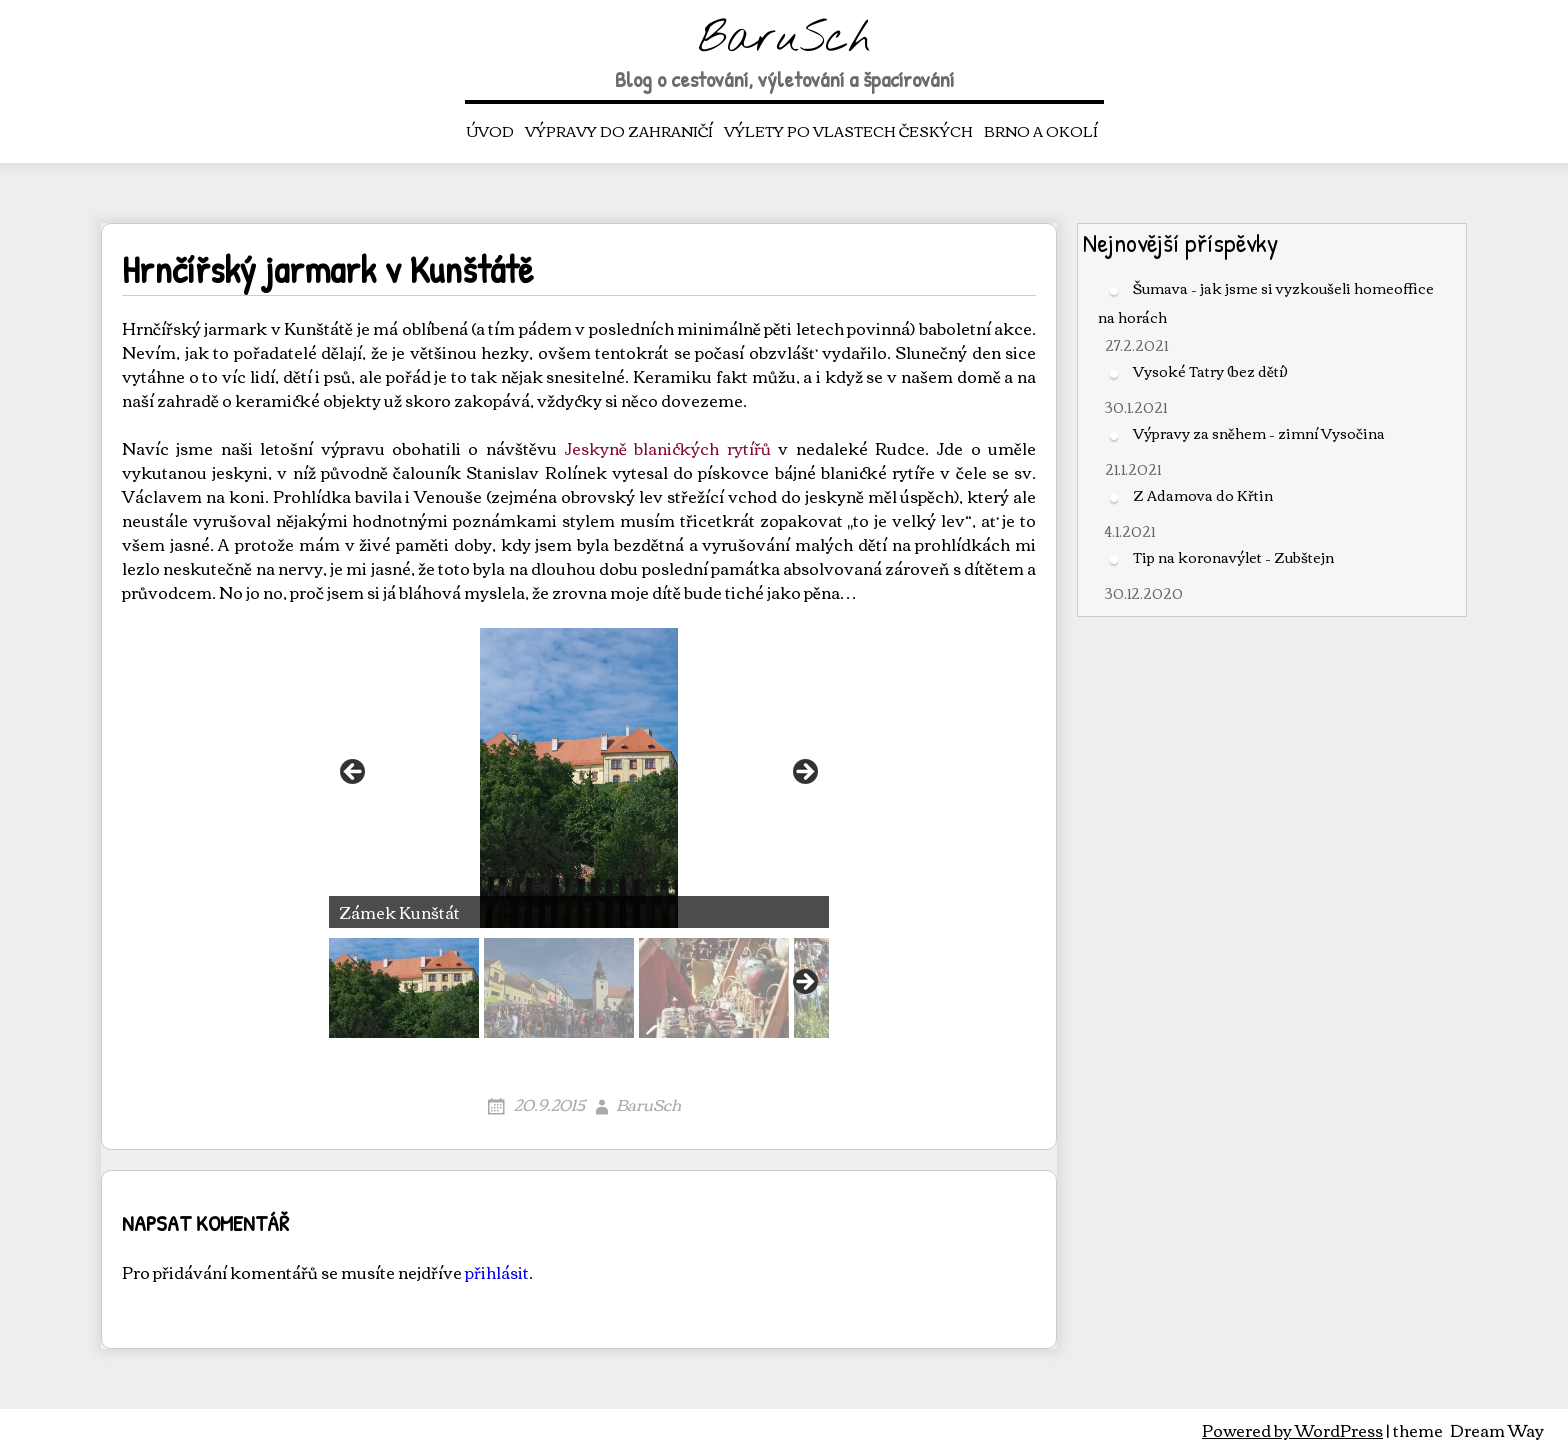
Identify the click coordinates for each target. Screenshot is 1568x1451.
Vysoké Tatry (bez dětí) (1210, 371)
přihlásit (497, 1272)
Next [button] (804, 983)
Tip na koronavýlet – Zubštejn (1233, 557)
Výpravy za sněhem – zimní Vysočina (1259, 433)
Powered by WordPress (1292, 1430)
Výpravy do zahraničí (619, 131)
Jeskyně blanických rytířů (667, 448)
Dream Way (1497, 1430)
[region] (579, 833)
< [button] (354, 773)
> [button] (804, 773)
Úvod (490, 131)
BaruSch (784, 40)
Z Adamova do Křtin (1203, 495)
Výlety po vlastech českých (848, 131)
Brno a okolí (1041, 131)
